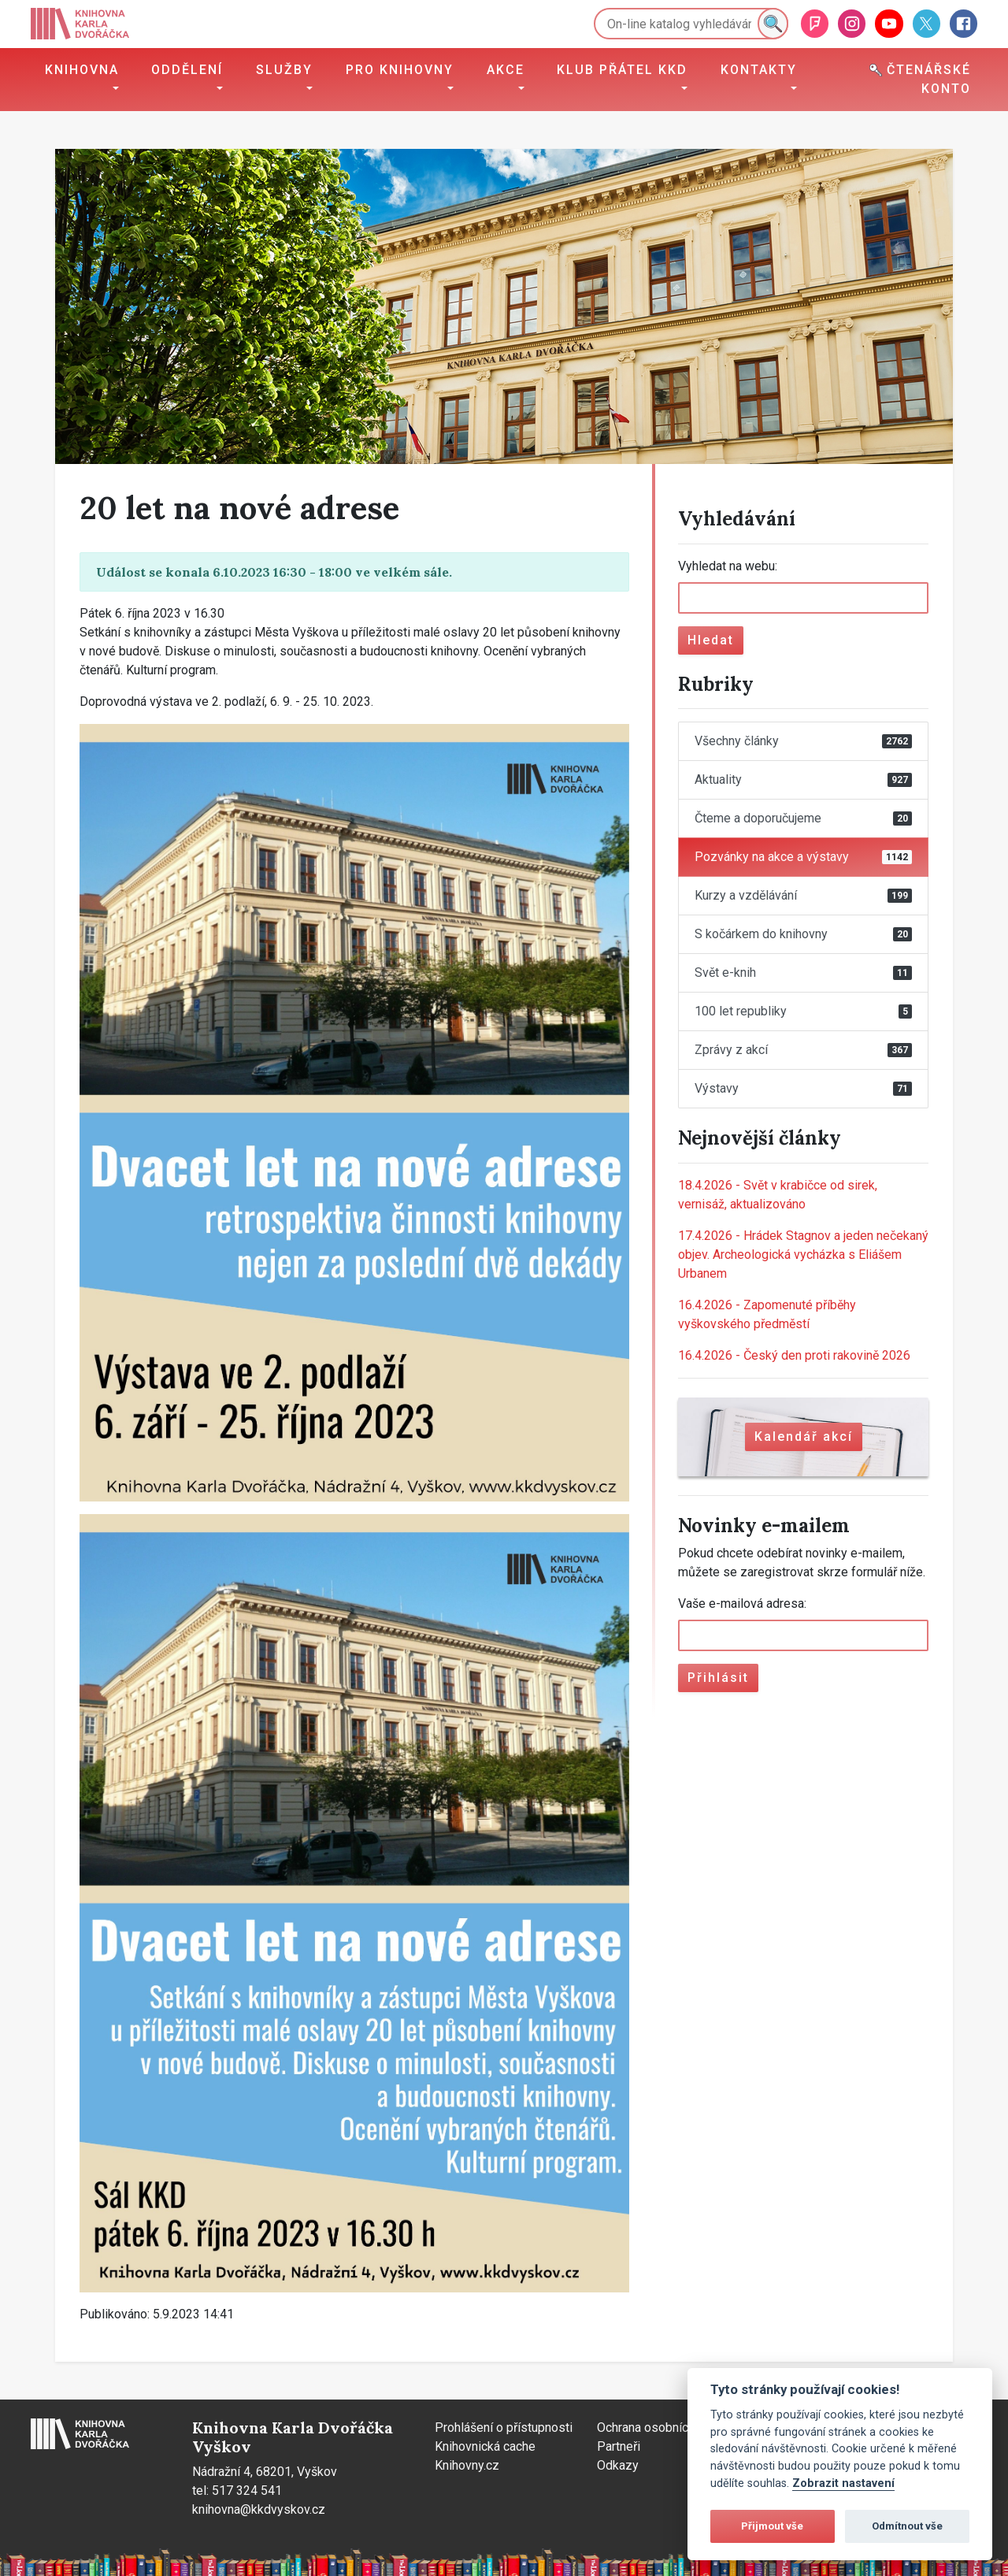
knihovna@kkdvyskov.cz (258, 2509)
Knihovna (82, 69)
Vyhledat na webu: (727, 566)
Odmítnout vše (907, 2526)
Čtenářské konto (920, 79)
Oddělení (187, 69)
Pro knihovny (400, 69)
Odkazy (618, 2465)
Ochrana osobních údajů (662, 2427)
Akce (505, 69)
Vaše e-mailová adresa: (742, 1603)
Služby (284, 69)
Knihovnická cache (485, 2446)
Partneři (618, 2446)
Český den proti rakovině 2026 (794, 1355)
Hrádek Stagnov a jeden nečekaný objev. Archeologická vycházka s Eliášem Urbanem (803, 1254)
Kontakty (759, 69)
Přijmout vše (772, 2526)
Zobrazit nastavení (843, 2483)
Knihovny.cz (467, 2465)
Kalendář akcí (803, 1436)
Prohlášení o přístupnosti (504, 2427)
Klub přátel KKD (622, 69)
